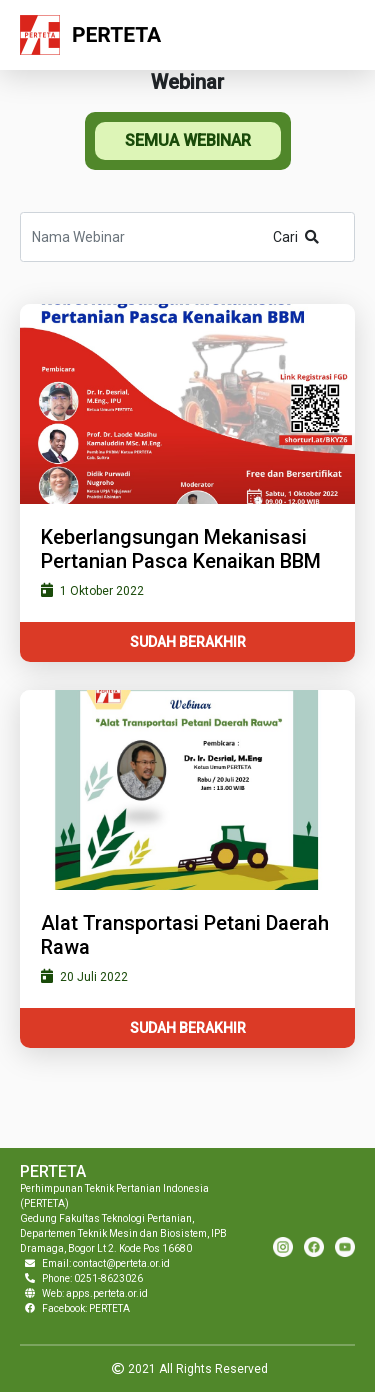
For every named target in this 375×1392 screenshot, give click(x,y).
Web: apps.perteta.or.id (95, 1293)
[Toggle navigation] (334, 35)
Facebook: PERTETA (86, 1308)
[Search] (187, 237)
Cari (296, 237)
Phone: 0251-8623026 (92, 1278)
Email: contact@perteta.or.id (106, 1263)
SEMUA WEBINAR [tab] (188, 140)
